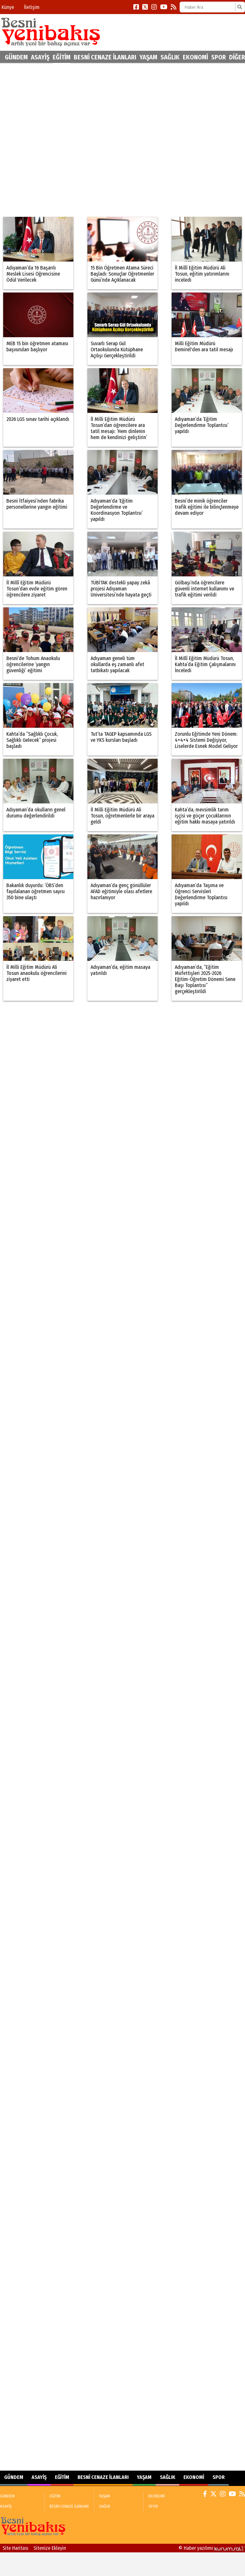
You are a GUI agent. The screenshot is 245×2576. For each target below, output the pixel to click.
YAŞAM (148, 57)
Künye (8, 7)
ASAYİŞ (40, 57)
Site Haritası (15, 2548)
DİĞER (237, 57)
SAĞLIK (170, 57)
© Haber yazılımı (212, 2548)
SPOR (218, 57)
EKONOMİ (195, 57)
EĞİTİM (62, 57)
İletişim (32, 7)
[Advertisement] (71, 140)
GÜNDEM (16, 57)
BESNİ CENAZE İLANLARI (105, 57)
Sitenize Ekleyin (49, 2548)
